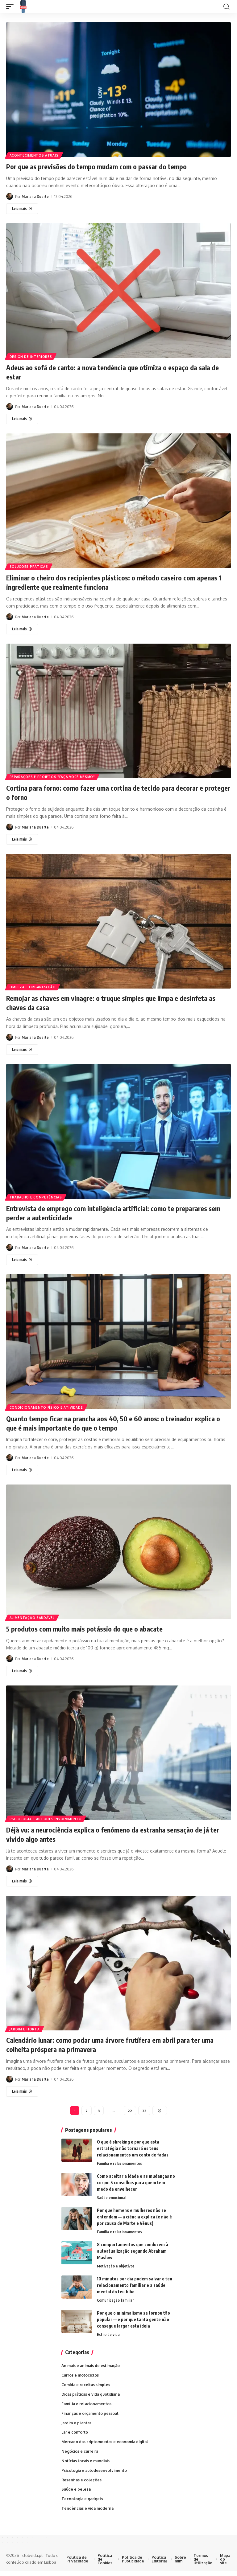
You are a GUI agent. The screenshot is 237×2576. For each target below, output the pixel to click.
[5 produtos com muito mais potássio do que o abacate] (22, 1667)
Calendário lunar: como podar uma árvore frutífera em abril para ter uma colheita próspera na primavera (118, 2039)
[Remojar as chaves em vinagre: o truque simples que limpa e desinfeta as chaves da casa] (22, 1047)
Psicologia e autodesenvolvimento (46, 1814)
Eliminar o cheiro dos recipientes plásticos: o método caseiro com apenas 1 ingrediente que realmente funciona (107, 581)
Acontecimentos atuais (34, 155)
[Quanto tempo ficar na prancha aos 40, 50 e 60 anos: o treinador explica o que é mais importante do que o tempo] (22, 1466)
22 (130, 2105)
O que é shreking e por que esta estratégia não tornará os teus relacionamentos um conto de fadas (132, 2144)
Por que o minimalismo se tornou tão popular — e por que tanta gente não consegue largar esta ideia (133, 2317)
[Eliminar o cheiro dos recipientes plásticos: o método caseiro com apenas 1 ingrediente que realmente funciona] (22, 627)
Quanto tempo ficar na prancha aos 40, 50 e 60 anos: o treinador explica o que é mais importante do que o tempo (118, 1419)
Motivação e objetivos (116, 2263)
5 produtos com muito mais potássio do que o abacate (89, 1624)
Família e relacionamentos (119, 2159)
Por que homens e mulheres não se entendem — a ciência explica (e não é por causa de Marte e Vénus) (134, 2213)
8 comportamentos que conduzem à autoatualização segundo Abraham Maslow (132, 2248)
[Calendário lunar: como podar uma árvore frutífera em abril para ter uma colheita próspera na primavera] (22, 2086)
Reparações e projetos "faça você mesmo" (52, 775)
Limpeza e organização (33, 984)
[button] (11, 6)
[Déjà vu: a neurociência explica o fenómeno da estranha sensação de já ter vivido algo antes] (22, 1876)
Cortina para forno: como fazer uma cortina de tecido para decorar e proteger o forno (112, 790)
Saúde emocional (111, 2194)
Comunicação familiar (115, 2297)
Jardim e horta (25, 2024)
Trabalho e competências (36, 1194)
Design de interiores (31, 356)
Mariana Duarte (35, 196)
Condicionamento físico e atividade (46, 1404)
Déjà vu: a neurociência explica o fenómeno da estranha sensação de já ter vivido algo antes (116, 1830)
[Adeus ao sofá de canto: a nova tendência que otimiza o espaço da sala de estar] (22, 418)
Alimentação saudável (32, 1614)
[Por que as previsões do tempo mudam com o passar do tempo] (22, 208)
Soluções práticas (29, 565)
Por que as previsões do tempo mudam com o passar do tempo (103, 166)
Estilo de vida (108, 2332)
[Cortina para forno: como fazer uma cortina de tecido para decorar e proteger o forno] (22, 837)
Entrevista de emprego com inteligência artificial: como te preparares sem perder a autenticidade (114, 1210)
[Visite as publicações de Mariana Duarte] (9, 196)
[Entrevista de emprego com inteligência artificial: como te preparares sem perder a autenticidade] (22, 1256)
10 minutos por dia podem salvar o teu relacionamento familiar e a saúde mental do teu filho (134, 2283)
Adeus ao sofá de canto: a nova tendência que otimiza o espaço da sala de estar (116, 371)
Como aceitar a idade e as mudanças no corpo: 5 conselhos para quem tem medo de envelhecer (136, 2179)
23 (144, 2105)
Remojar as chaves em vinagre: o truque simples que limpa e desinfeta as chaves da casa (115, 1000)
